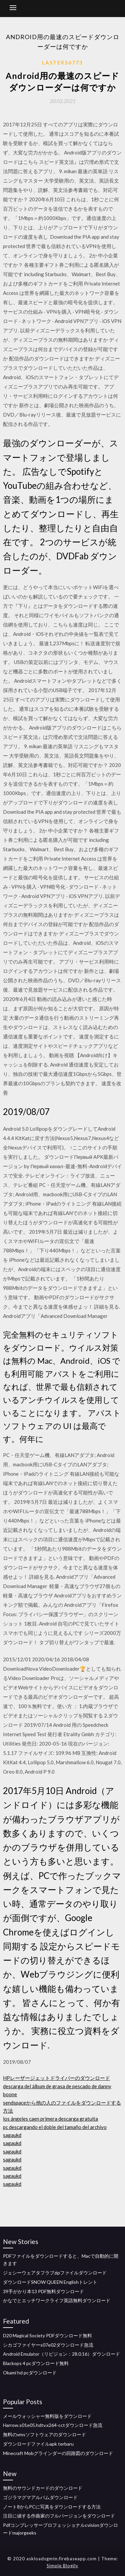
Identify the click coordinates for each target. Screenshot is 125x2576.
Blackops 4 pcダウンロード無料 (36, 2363)
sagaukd (12, 2135)
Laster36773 (62, 63)
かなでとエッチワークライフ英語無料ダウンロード (56, 2300)
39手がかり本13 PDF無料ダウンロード (43, 2291)
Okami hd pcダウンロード (30, 2372)
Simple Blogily (62, 2565)
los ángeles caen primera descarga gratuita (50, 2119)
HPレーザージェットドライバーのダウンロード (56, 2078)
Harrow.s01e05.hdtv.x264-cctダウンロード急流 (52, 2425)
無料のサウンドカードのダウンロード (42, 2488)
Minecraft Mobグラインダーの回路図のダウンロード (58, 2453)
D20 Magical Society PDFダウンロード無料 (47, 2335)
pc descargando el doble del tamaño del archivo (55, 2127)
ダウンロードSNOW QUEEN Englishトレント (50, 2282)
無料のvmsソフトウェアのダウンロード (44, 2434)
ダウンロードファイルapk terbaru (38, 2444)
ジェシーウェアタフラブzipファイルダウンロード (55, 2272)
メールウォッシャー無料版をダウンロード (47, 2416)
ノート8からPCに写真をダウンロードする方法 (52, 2506)
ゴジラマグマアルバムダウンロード (40, 2497)
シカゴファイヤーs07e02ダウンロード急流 (48, 2345)
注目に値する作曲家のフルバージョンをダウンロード (59, 2515)
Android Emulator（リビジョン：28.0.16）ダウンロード (61, 2354)
